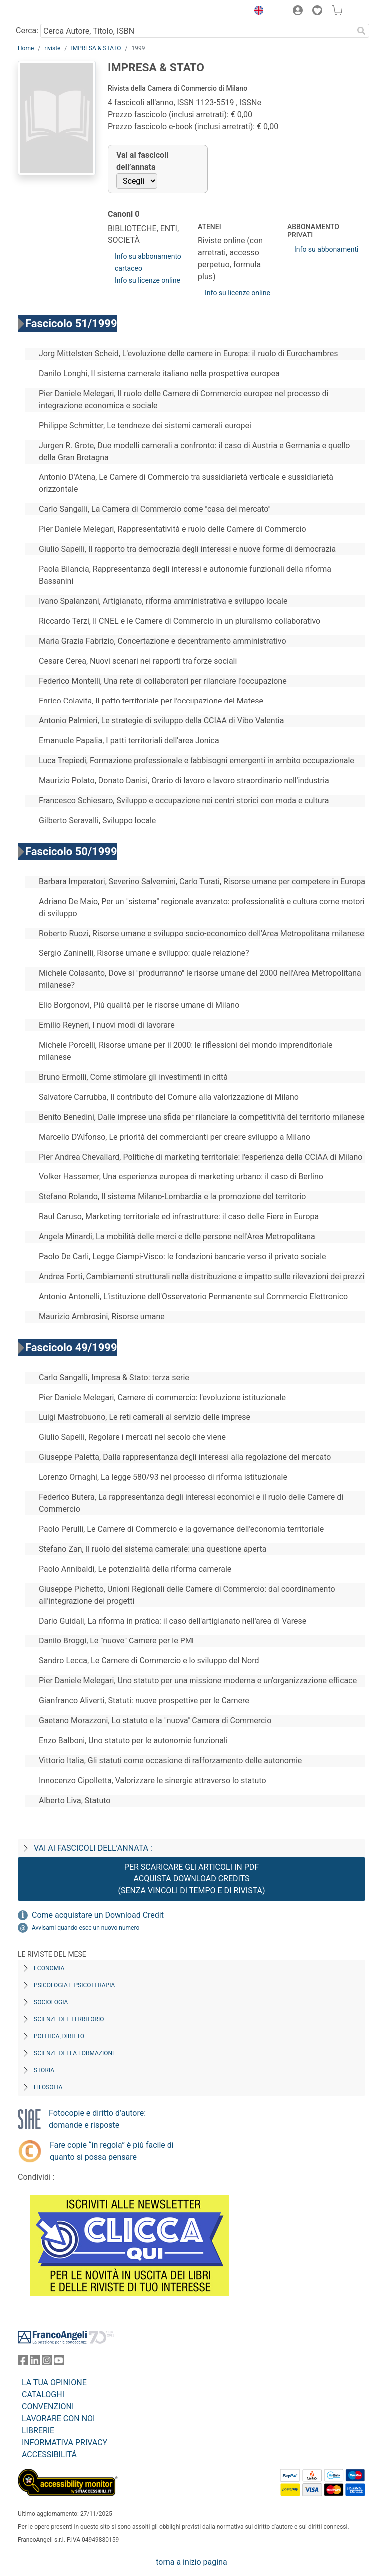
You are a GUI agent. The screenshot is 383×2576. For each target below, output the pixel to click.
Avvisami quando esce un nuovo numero (85, 1927)
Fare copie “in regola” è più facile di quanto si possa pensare (112, 2151)
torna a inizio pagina (191, 2562)
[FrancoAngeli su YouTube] (59, 2362)
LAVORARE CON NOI (58, 2418)
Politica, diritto (59, 2036)
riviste (52, 48)
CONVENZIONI (48, 2406)
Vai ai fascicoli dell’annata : (93, 1848)
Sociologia (51, 2002)
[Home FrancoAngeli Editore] (52, 12)
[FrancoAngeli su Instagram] (47, 2362)
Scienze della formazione (75, 2053)
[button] (256, 12)
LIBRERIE (38, 2430)
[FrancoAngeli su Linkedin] (35, 2362)
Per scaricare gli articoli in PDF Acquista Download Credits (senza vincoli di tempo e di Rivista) (191, 1878)
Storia (44, 2070)
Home (26, 48)
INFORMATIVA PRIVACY (64, 2442)
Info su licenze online (147, 280)
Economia (49, 1968)
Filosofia (48, 2087)
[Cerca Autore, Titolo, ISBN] (196, 31)
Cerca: (27, 30)
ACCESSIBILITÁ (49, 2454)
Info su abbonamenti (326, 249)
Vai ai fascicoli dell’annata (142, 161)
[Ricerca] (361, 31)
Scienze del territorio (69, 2019)
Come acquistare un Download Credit (98, 1915)
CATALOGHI (43, 2394)
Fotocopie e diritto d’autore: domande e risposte (97, 2119)
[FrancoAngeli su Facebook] (23, 2362)
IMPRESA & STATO (96, 48)
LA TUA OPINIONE (54, 2382)
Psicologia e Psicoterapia (74, 1985)
